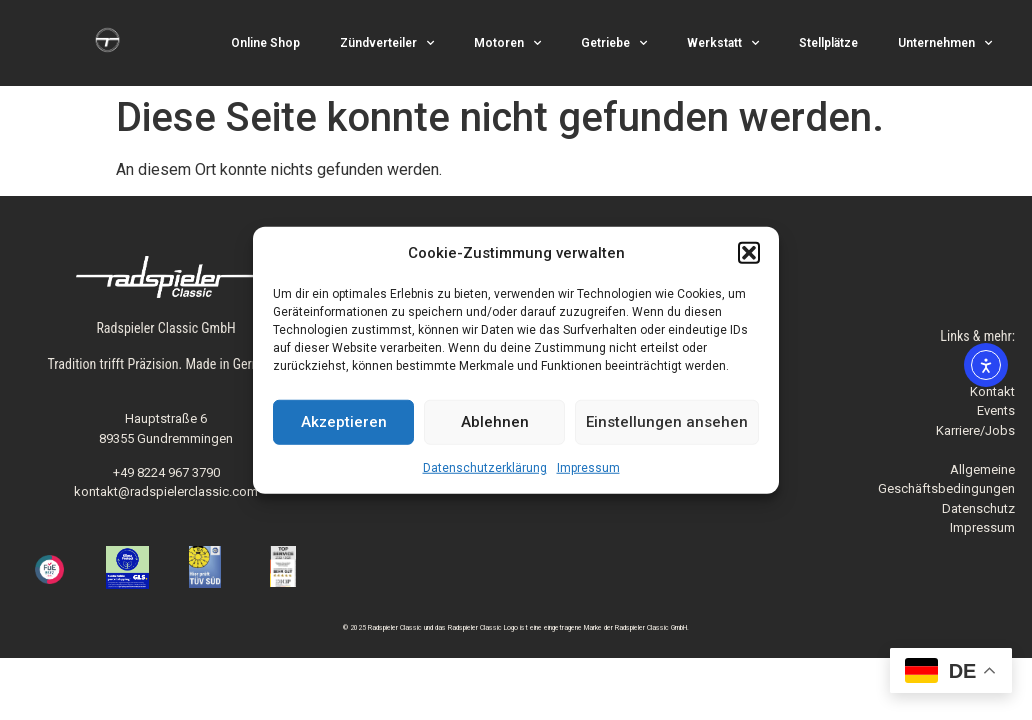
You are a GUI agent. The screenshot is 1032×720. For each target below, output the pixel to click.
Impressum (588, 467)
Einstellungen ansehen (667, 422)
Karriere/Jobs (975, 430)
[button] (749, 253)
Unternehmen (945, 43)
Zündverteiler (387, 43)
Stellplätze (828, 43)
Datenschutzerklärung (485, 467)
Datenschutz (978, 508)
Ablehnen (495, 422)
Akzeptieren (344, 422)
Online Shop (265, 43)
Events (996, 410)
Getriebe (614, 43)
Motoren (507, 43)
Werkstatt (723, 43)
